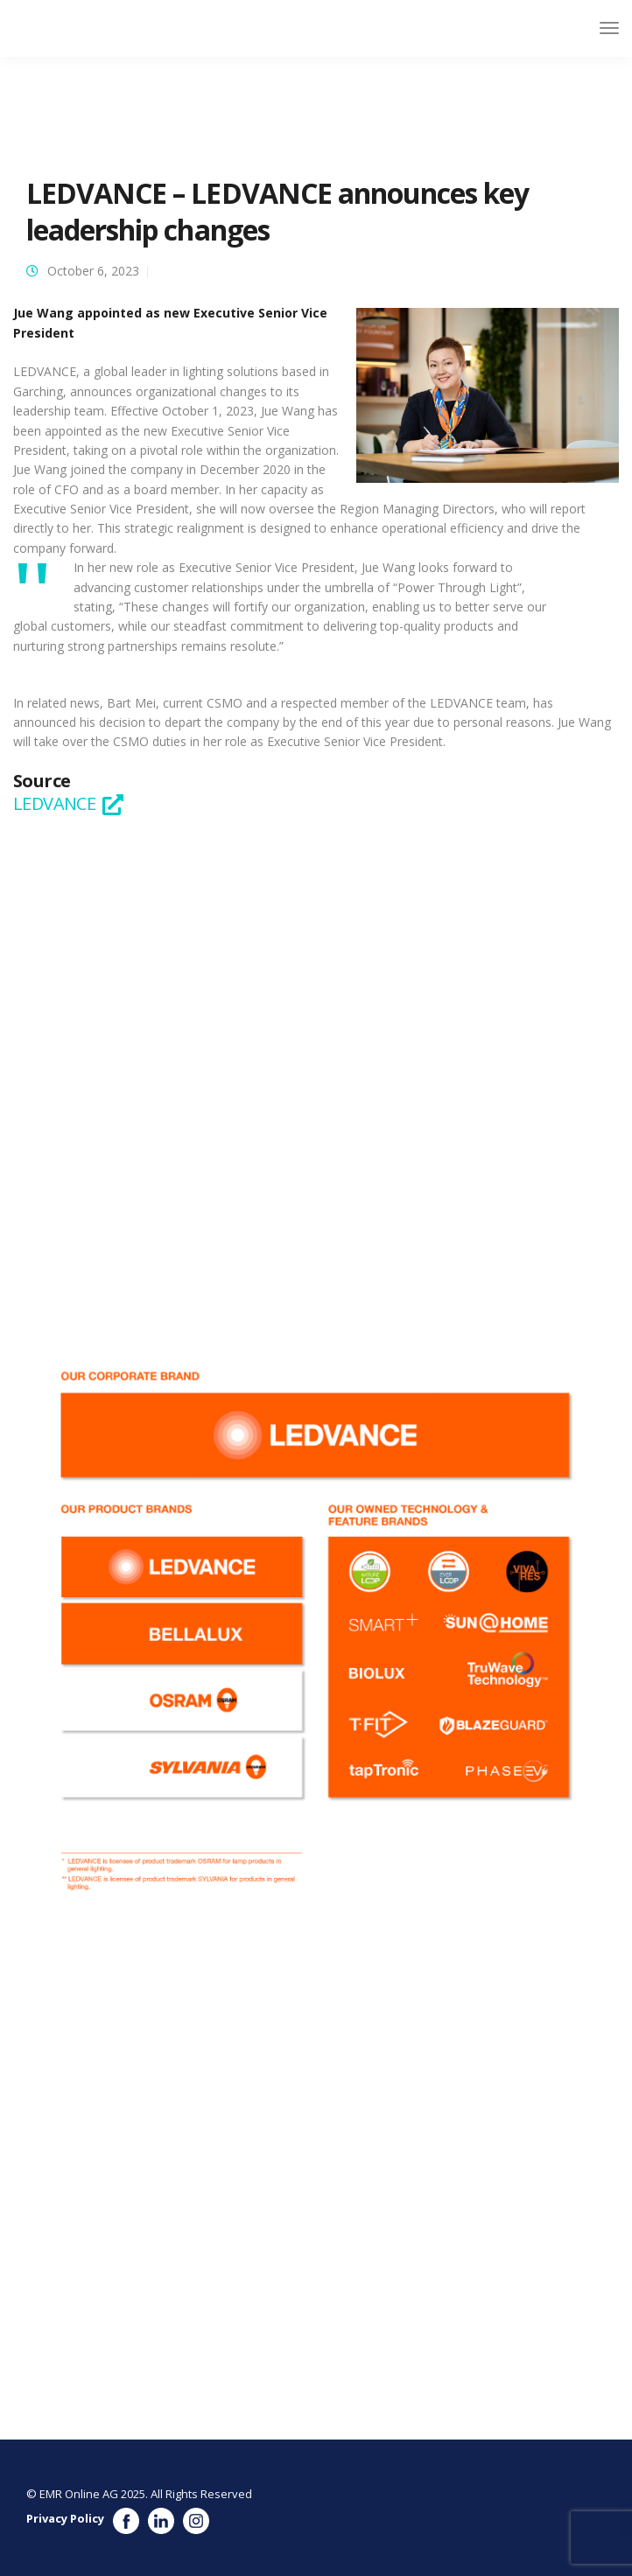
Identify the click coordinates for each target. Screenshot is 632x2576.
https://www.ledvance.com (337, 912)
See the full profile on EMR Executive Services (387, 1927)
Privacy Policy (65, 2518)
